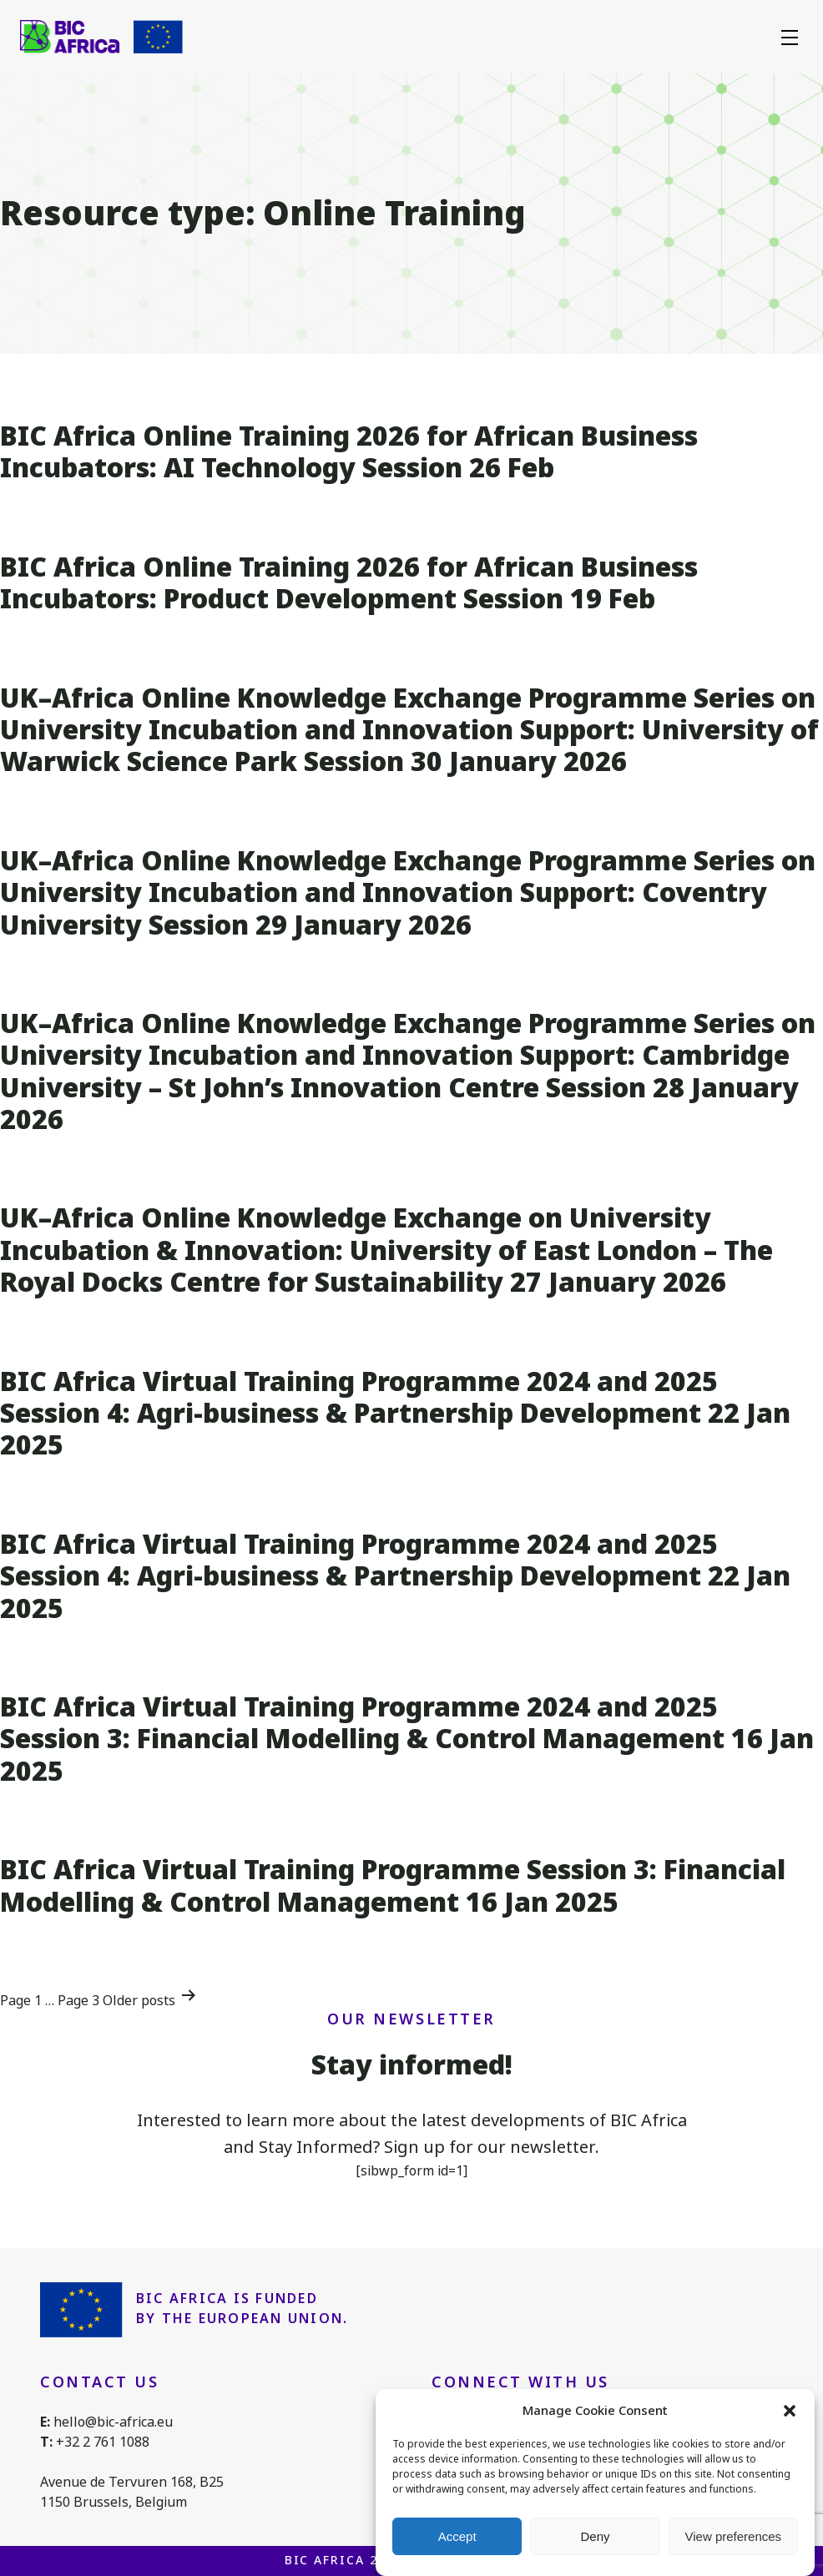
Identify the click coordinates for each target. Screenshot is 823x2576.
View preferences (733, 2536)
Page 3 (78, 2000)
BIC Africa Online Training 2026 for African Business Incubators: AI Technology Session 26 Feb (349, 452)
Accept (457, 2536)
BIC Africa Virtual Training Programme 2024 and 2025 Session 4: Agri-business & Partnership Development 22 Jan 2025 (395, 1413)
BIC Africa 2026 (344, 2560)
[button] (789, 2411)
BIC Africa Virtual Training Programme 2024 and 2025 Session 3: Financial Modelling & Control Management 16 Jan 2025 (407, 1739)
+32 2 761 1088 (102, 2442)
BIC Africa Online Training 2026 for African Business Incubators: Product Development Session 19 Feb (349, 583)
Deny (594, 2536)
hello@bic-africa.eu (113, 2422)
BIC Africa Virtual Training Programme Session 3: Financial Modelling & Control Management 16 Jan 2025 (392, 1885)
